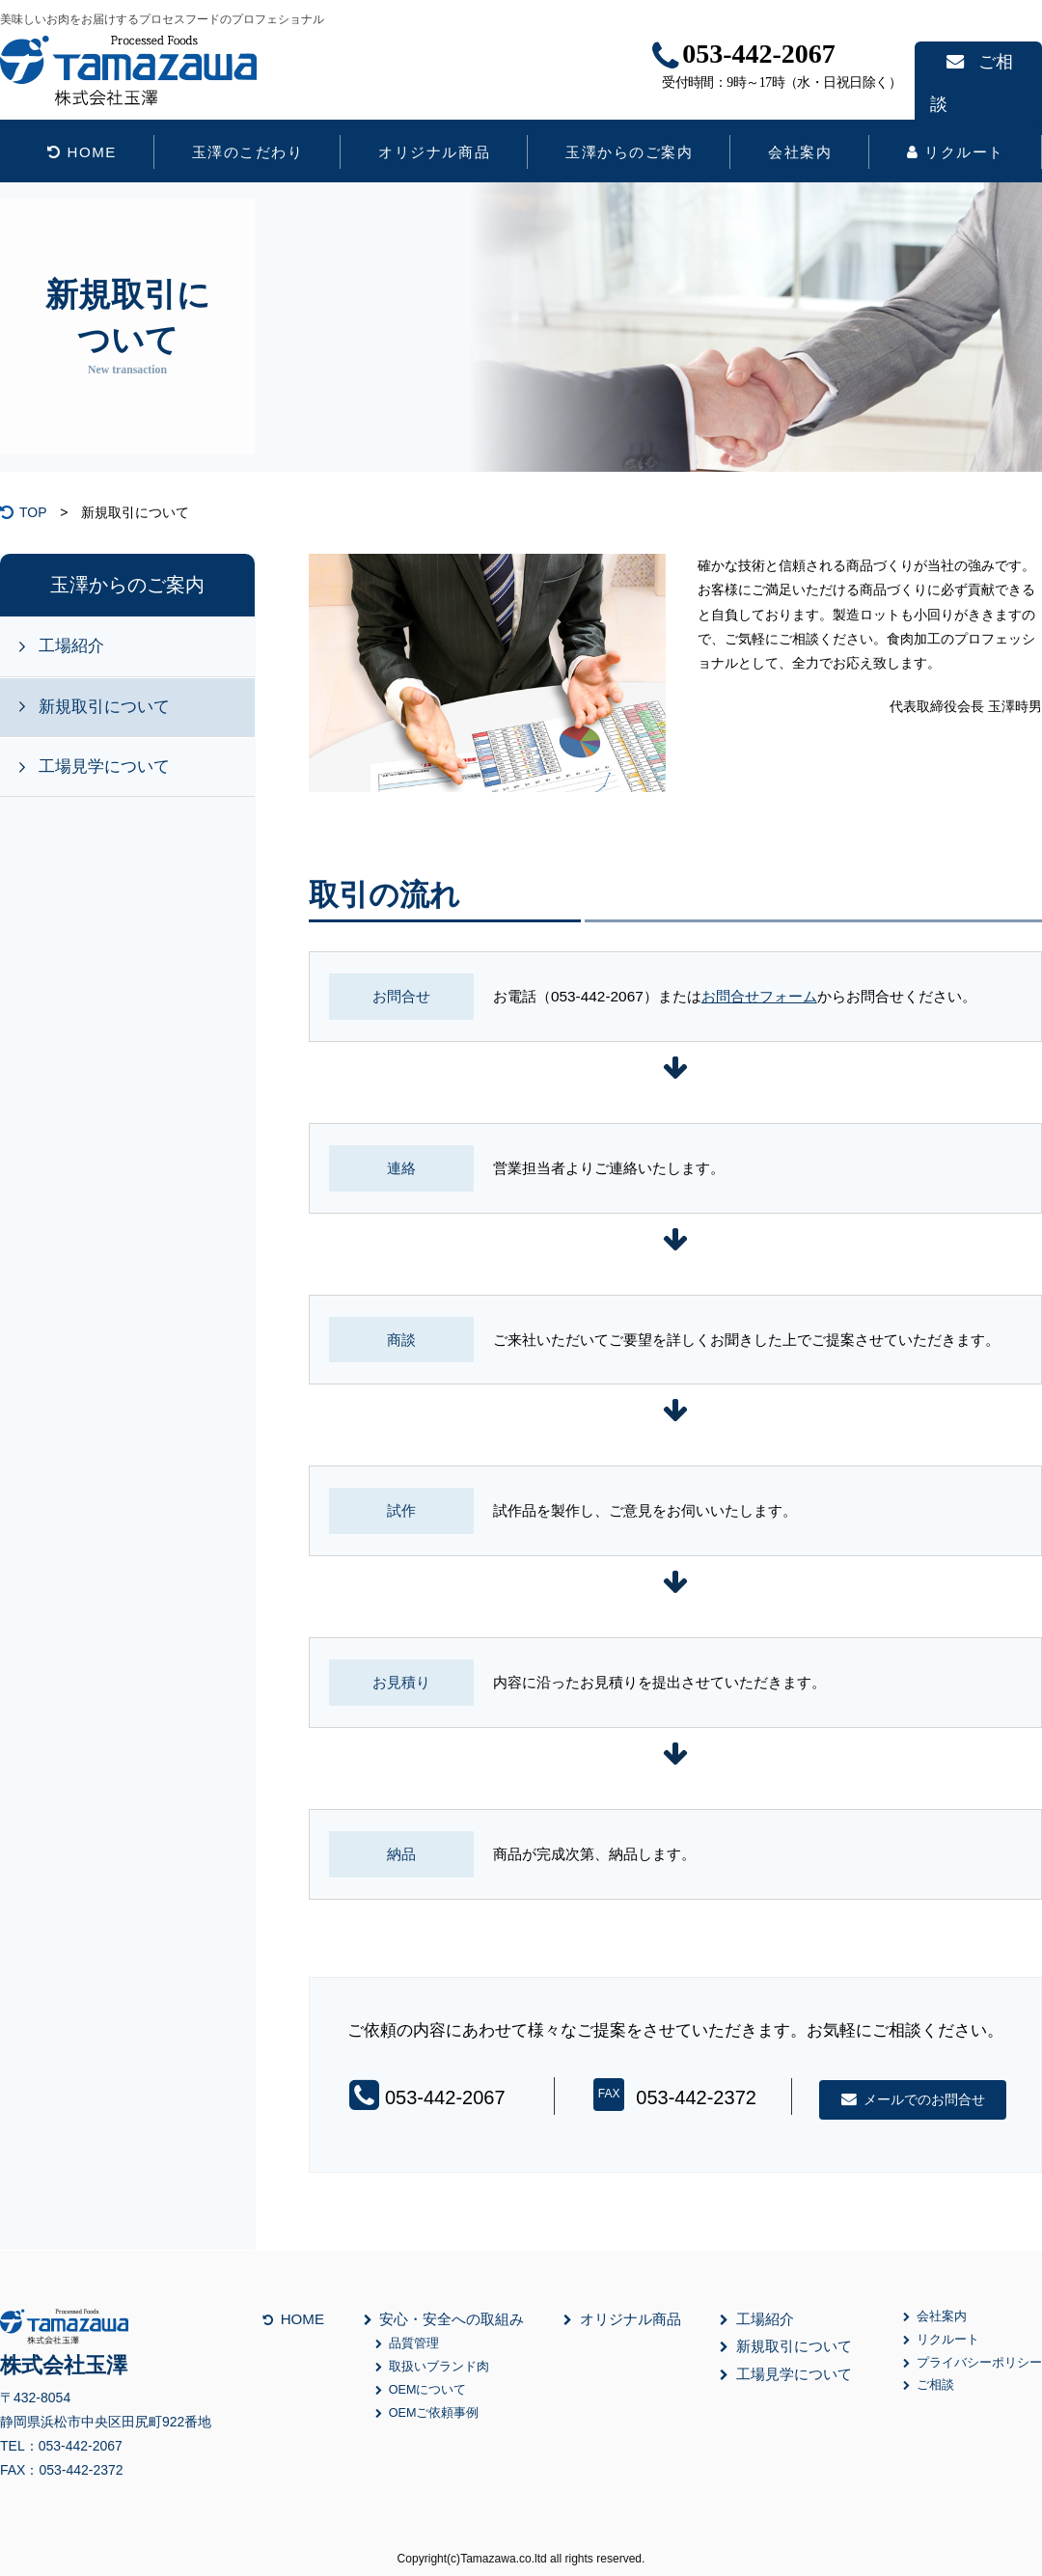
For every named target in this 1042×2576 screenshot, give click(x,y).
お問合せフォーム (759, 996)
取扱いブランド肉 (432, 2366)
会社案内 (800, 152)
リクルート (955, 152)
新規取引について (104, 707)
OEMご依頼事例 (427, 2413)
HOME (82, 152)
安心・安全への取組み (444, 2319)
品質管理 (407, 2344)
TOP (32, 512)
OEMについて (420, 2390)
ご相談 (973, 61)
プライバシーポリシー (972, 2363)
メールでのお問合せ (912, 2099)
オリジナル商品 (434, 152)
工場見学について (104, 766)
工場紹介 (71, 646)
